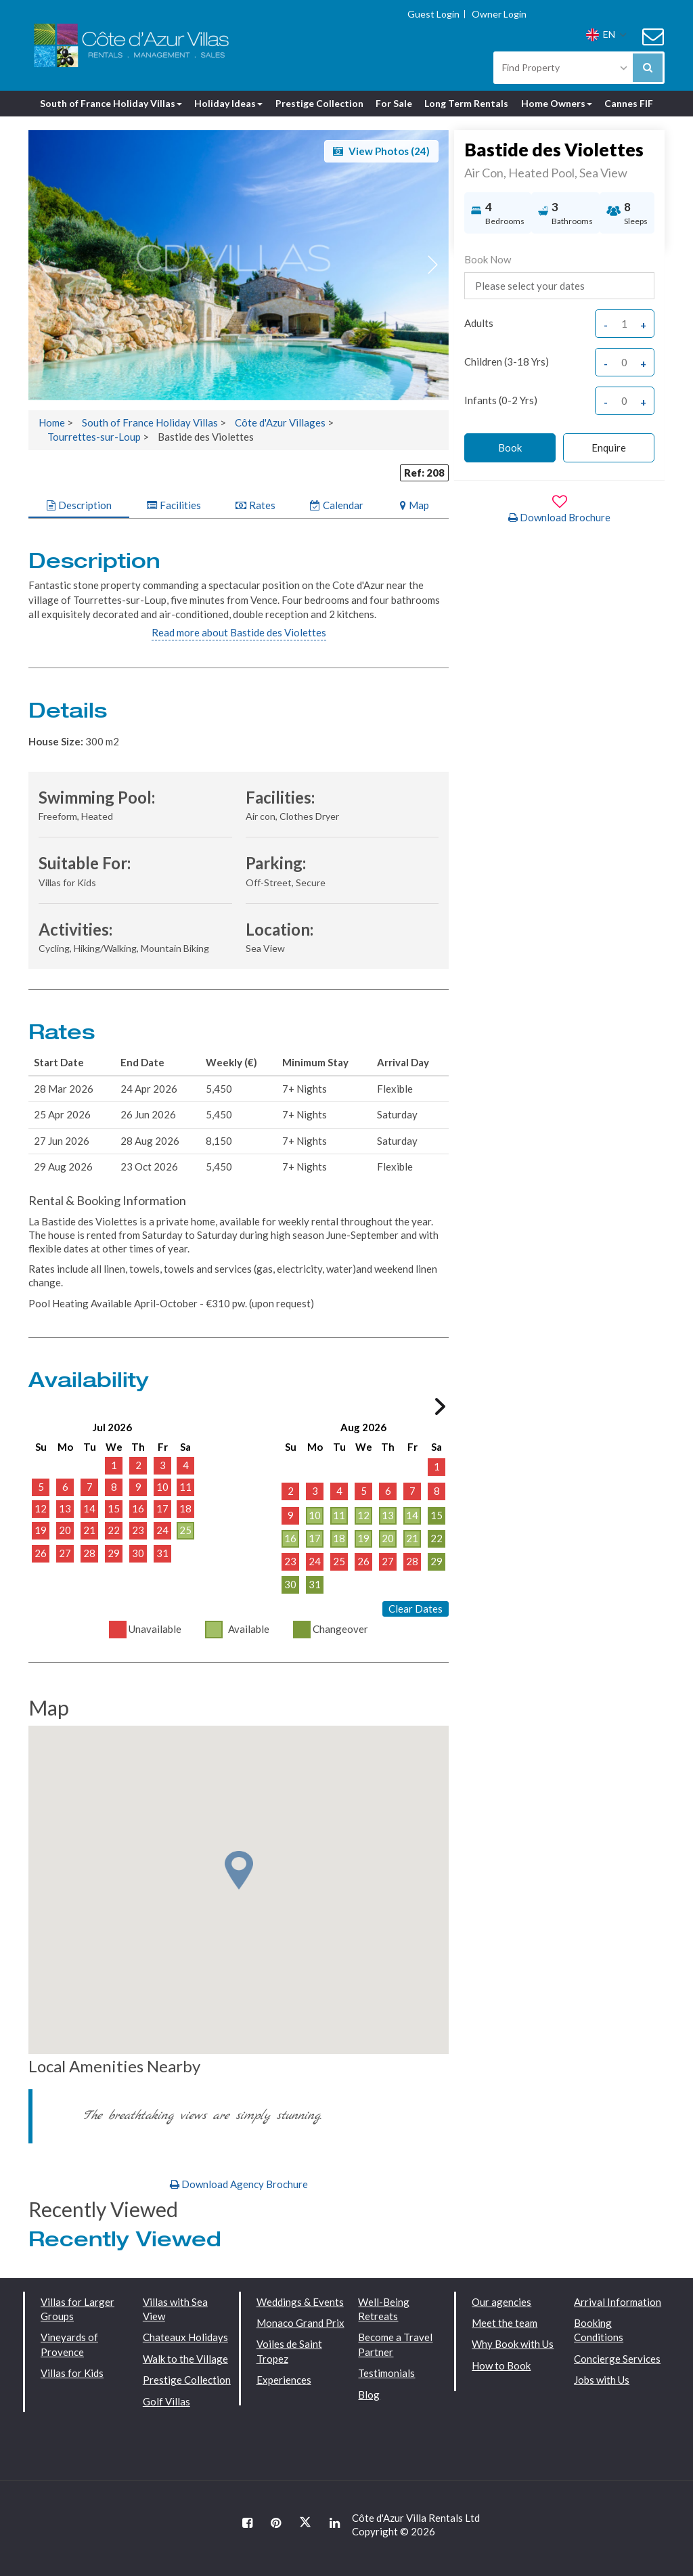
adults (478, 323)
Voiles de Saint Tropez (289, 2351)
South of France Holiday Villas (111, 103)
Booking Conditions (598, 2330)
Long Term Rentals (466, 103)
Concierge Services (617, 2359)
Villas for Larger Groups (77, 2309)
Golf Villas (166, 2401)
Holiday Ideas (228, 103)
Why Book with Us (513, 2344)
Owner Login (499, 14)
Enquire (608, 447)
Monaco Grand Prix (300, 2323)
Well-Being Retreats (383, 2309)
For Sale (394, 103)
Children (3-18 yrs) (506, 361)
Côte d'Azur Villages (280, 422)
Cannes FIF (628, 103)
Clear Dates (415, 1608)
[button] (433, 265)
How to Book (501, 2365)
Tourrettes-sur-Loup (94, 437)
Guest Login (433, 14)
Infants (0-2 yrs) (500, 400)
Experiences (283, 2380)
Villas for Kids (72, 2373)
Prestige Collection (319, 103)
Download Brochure (559, 517)
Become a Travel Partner (395, 2344)
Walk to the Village (185, 2359)
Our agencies (501, 2302)
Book (510, 447)
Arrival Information (617, 2302)
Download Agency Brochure (239, 2184)
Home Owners (556, 103)
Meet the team (504, 2323)
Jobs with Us (601, 2380)
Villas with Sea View (175, 2309)
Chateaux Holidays (185, 2337)
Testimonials (386, 2373)
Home (52, 422)
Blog (369, 2394)
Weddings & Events (300, 2302)
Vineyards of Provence (69, 2344)
